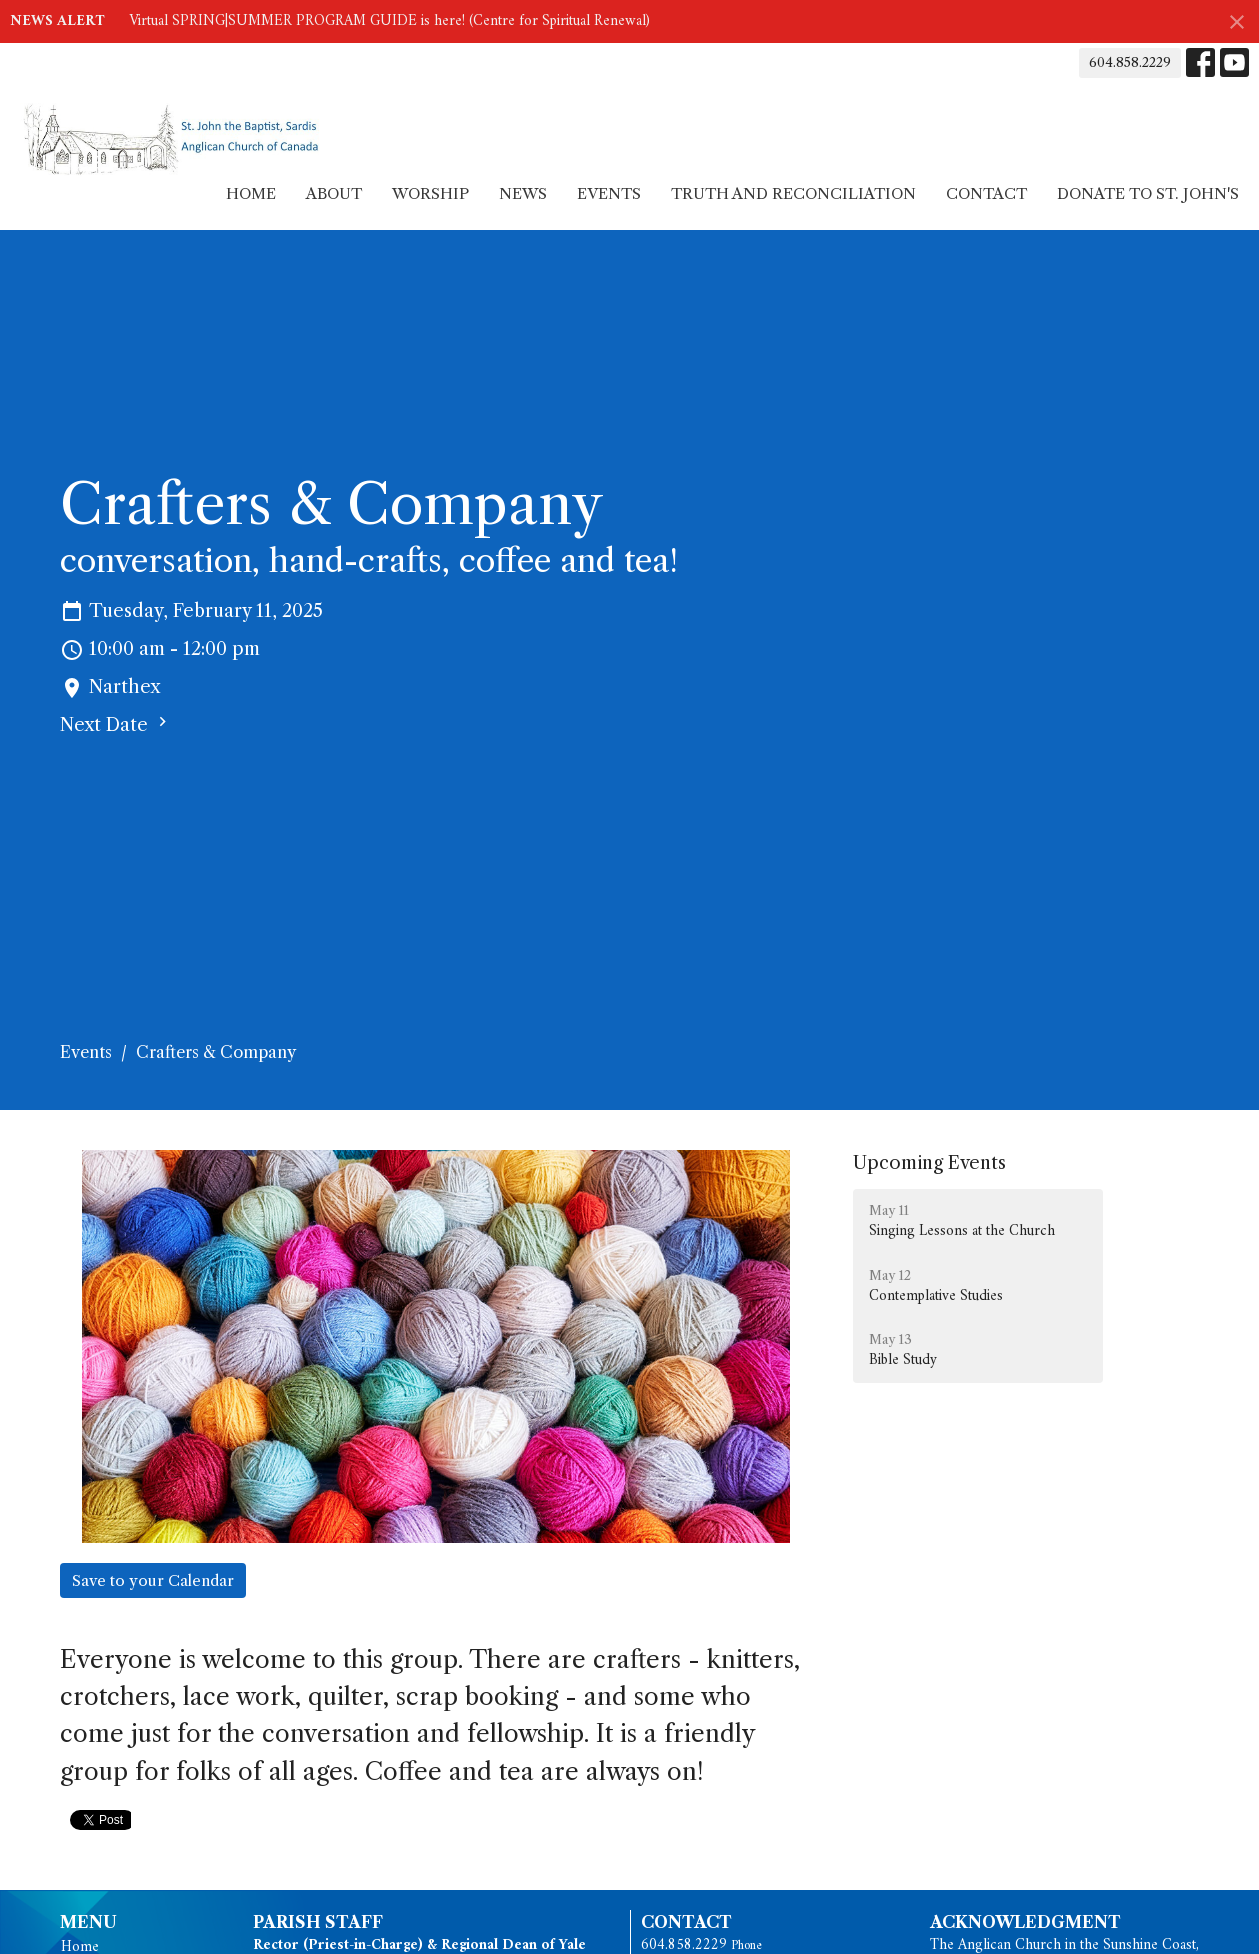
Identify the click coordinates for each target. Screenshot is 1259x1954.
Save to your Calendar (153, 1580)
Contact (986, 193)
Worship (430, 193)
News (523, 193)
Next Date (116, 724)
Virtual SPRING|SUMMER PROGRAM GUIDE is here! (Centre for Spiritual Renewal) (389, 21)
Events (609, 193)
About (334, 193)
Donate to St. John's (1148, 193)
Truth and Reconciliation (793, 193)
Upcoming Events (929, 1163)
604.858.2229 (1130, 62)
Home (251, 193)
